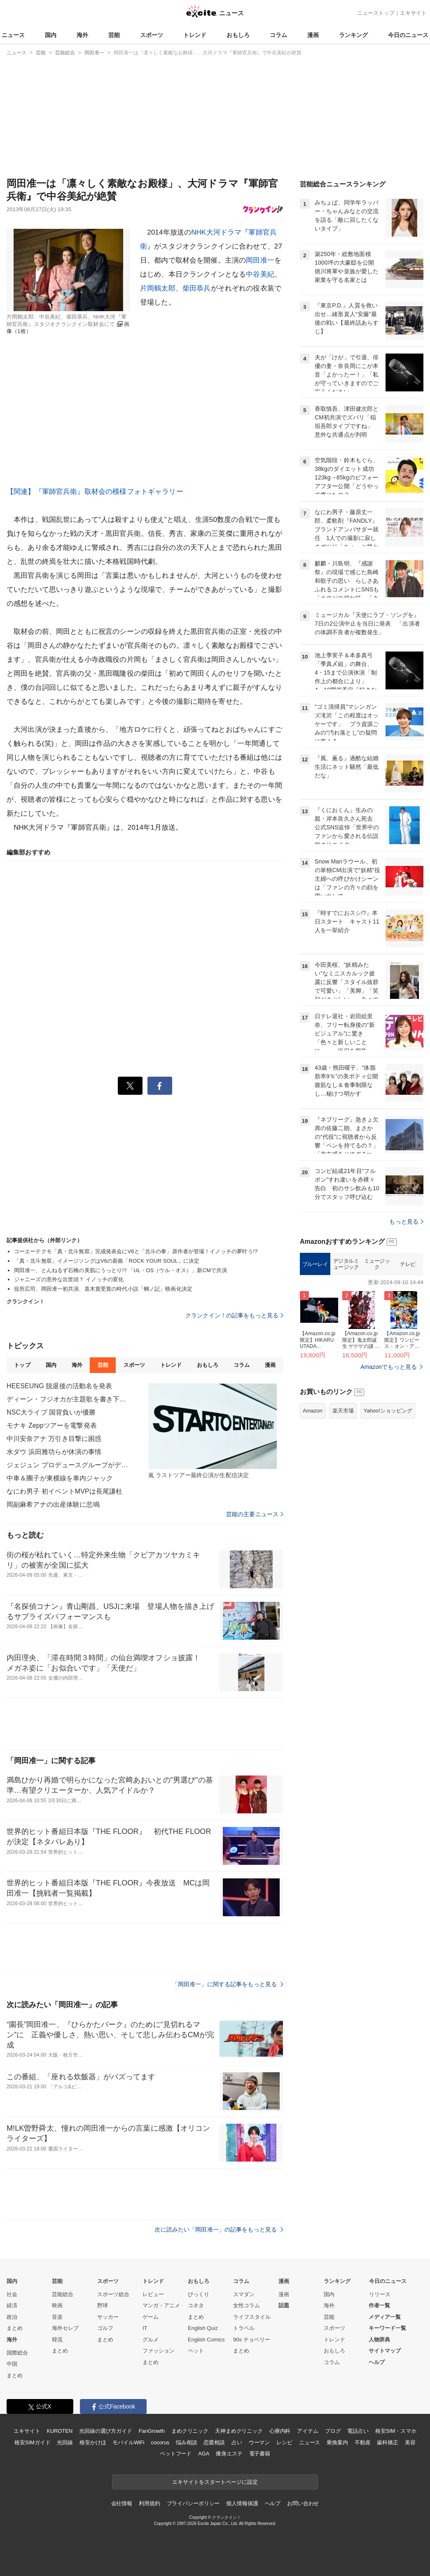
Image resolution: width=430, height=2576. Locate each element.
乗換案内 (337, 2442)
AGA (203, 2453)
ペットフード (176, 2453)
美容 (410, 2442)
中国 (12, 2364)
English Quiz (203, 2328)
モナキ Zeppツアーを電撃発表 (52, 1425)
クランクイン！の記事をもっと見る (234, 1315)
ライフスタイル (252, 2317)
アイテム (307, 2431)
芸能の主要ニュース (254, 1514)
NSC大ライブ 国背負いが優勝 (51, 1412)
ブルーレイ (315, 1264)
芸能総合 (62, 2294)
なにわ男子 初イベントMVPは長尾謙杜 (64, 1491)
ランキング (353, 35)
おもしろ (238, 35)
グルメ (151, 2339)
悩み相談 (186, 2442)
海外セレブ (65, 2328)
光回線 (65, 2442)
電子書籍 (259, 2453)
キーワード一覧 (387, 2328)
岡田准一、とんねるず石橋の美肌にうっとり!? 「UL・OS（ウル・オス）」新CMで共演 (120, 1270)
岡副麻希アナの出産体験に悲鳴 (53, 1504)
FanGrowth (152, 2431)
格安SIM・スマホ (395, 2431)
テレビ (408, 1264)
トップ (22, 1365)
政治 (12, 2317)
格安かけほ (92, 2442)
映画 (57, 2305)
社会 (12, 2294)
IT (145, 2328)
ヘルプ (377, 2362)
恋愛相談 (213, 2442)
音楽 (57, 2317)
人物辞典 (379, 2339)
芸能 (114, 35)
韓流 (57, 2339)
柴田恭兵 (196, 288)
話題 (283, 2305)
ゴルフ (105, 2328)
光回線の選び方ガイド (105, 2431)
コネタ (196, 2305)
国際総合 (17, 2353)
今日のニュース (408, 35)
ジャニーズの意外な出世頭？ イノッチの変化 (69, 1279)
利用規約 (149, 2503)
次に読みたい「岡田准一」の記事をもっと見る (218, 2229)
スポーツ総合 (113, 2294)
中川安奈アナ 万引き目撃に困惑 (54, 1438)
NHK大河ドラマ (216, 232)
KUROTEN (59, 2431)
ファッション (159, 2351)
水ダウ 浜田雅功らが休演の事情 (54, 1451)
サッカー (108, 2317)
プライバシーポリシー (193, 2503)
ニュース (13, 35)
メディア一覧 (385, 2317)
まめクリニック (189, 2431)
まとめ (15, 2328)
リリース (379, 2294)
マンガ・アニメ (161, 2305)
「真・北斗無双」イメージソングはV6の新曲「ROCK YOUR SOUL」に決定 (106, 1261)
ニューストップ (376, 13)
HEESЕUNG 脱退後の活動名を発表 (59, 1385)
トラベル (244, 2328)
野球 (102, 2305)
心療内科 (279, 2431)
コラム (278, 35)
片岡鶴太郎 (157, 288)
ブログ (333, 2431)
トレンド (194, 35)
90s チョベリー (251, 2339)
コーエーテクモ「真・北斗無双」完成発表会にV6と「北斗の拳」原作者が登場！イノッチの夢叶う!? (135, 1251)
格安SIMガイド (32, 2442)
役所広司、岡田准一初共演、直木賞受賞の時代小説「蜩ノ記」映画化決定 (103, 1289)
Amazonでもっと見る (388, 1367)
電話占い (357, 2431)
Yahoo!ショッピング (388, 1411)
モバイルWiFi (128, 2442)
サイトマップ (385, 2351)
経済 (12, 2305)
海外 (82, 35)
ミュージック (377, 1264)
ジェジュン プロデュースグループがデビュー (68, 1464)
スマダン (244, 2294)
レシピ (284, 2442)
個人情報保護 (242, 2503)
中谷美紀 (260, 274)
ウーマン (259, 2442)
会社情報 (121, 2503)
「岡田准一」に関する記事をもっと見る (227, 1984)
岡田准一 (260, 260)
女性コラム (246, 2305)
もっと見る (406, 1221)
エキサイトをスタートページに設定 (215, 2482)
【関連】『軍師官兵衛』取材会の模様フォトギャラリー (95, 492)
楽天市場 (343, 1411)
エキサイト (413, 13)
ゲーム (151, 2317)
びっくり (198, 2294)
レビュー (153, 2294)
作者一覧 (379, 2305)
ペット (196, 2351)
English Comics (206, 2339)
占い (236, 2442)
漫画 (313, 35)
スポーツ (151, 35)
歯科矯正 (387, 2442)
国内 (50, 35)
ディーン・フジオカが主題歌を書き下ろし (68, 1399)
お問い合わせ (303, 2503)
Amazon (312, 1411)
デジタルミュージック (346, 1264)
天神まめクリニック (239, 2431)
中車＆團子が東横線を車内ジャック (60, 1478)
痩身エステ (229, 2453)
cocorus (160, 2442)
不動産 (363, 2442)
